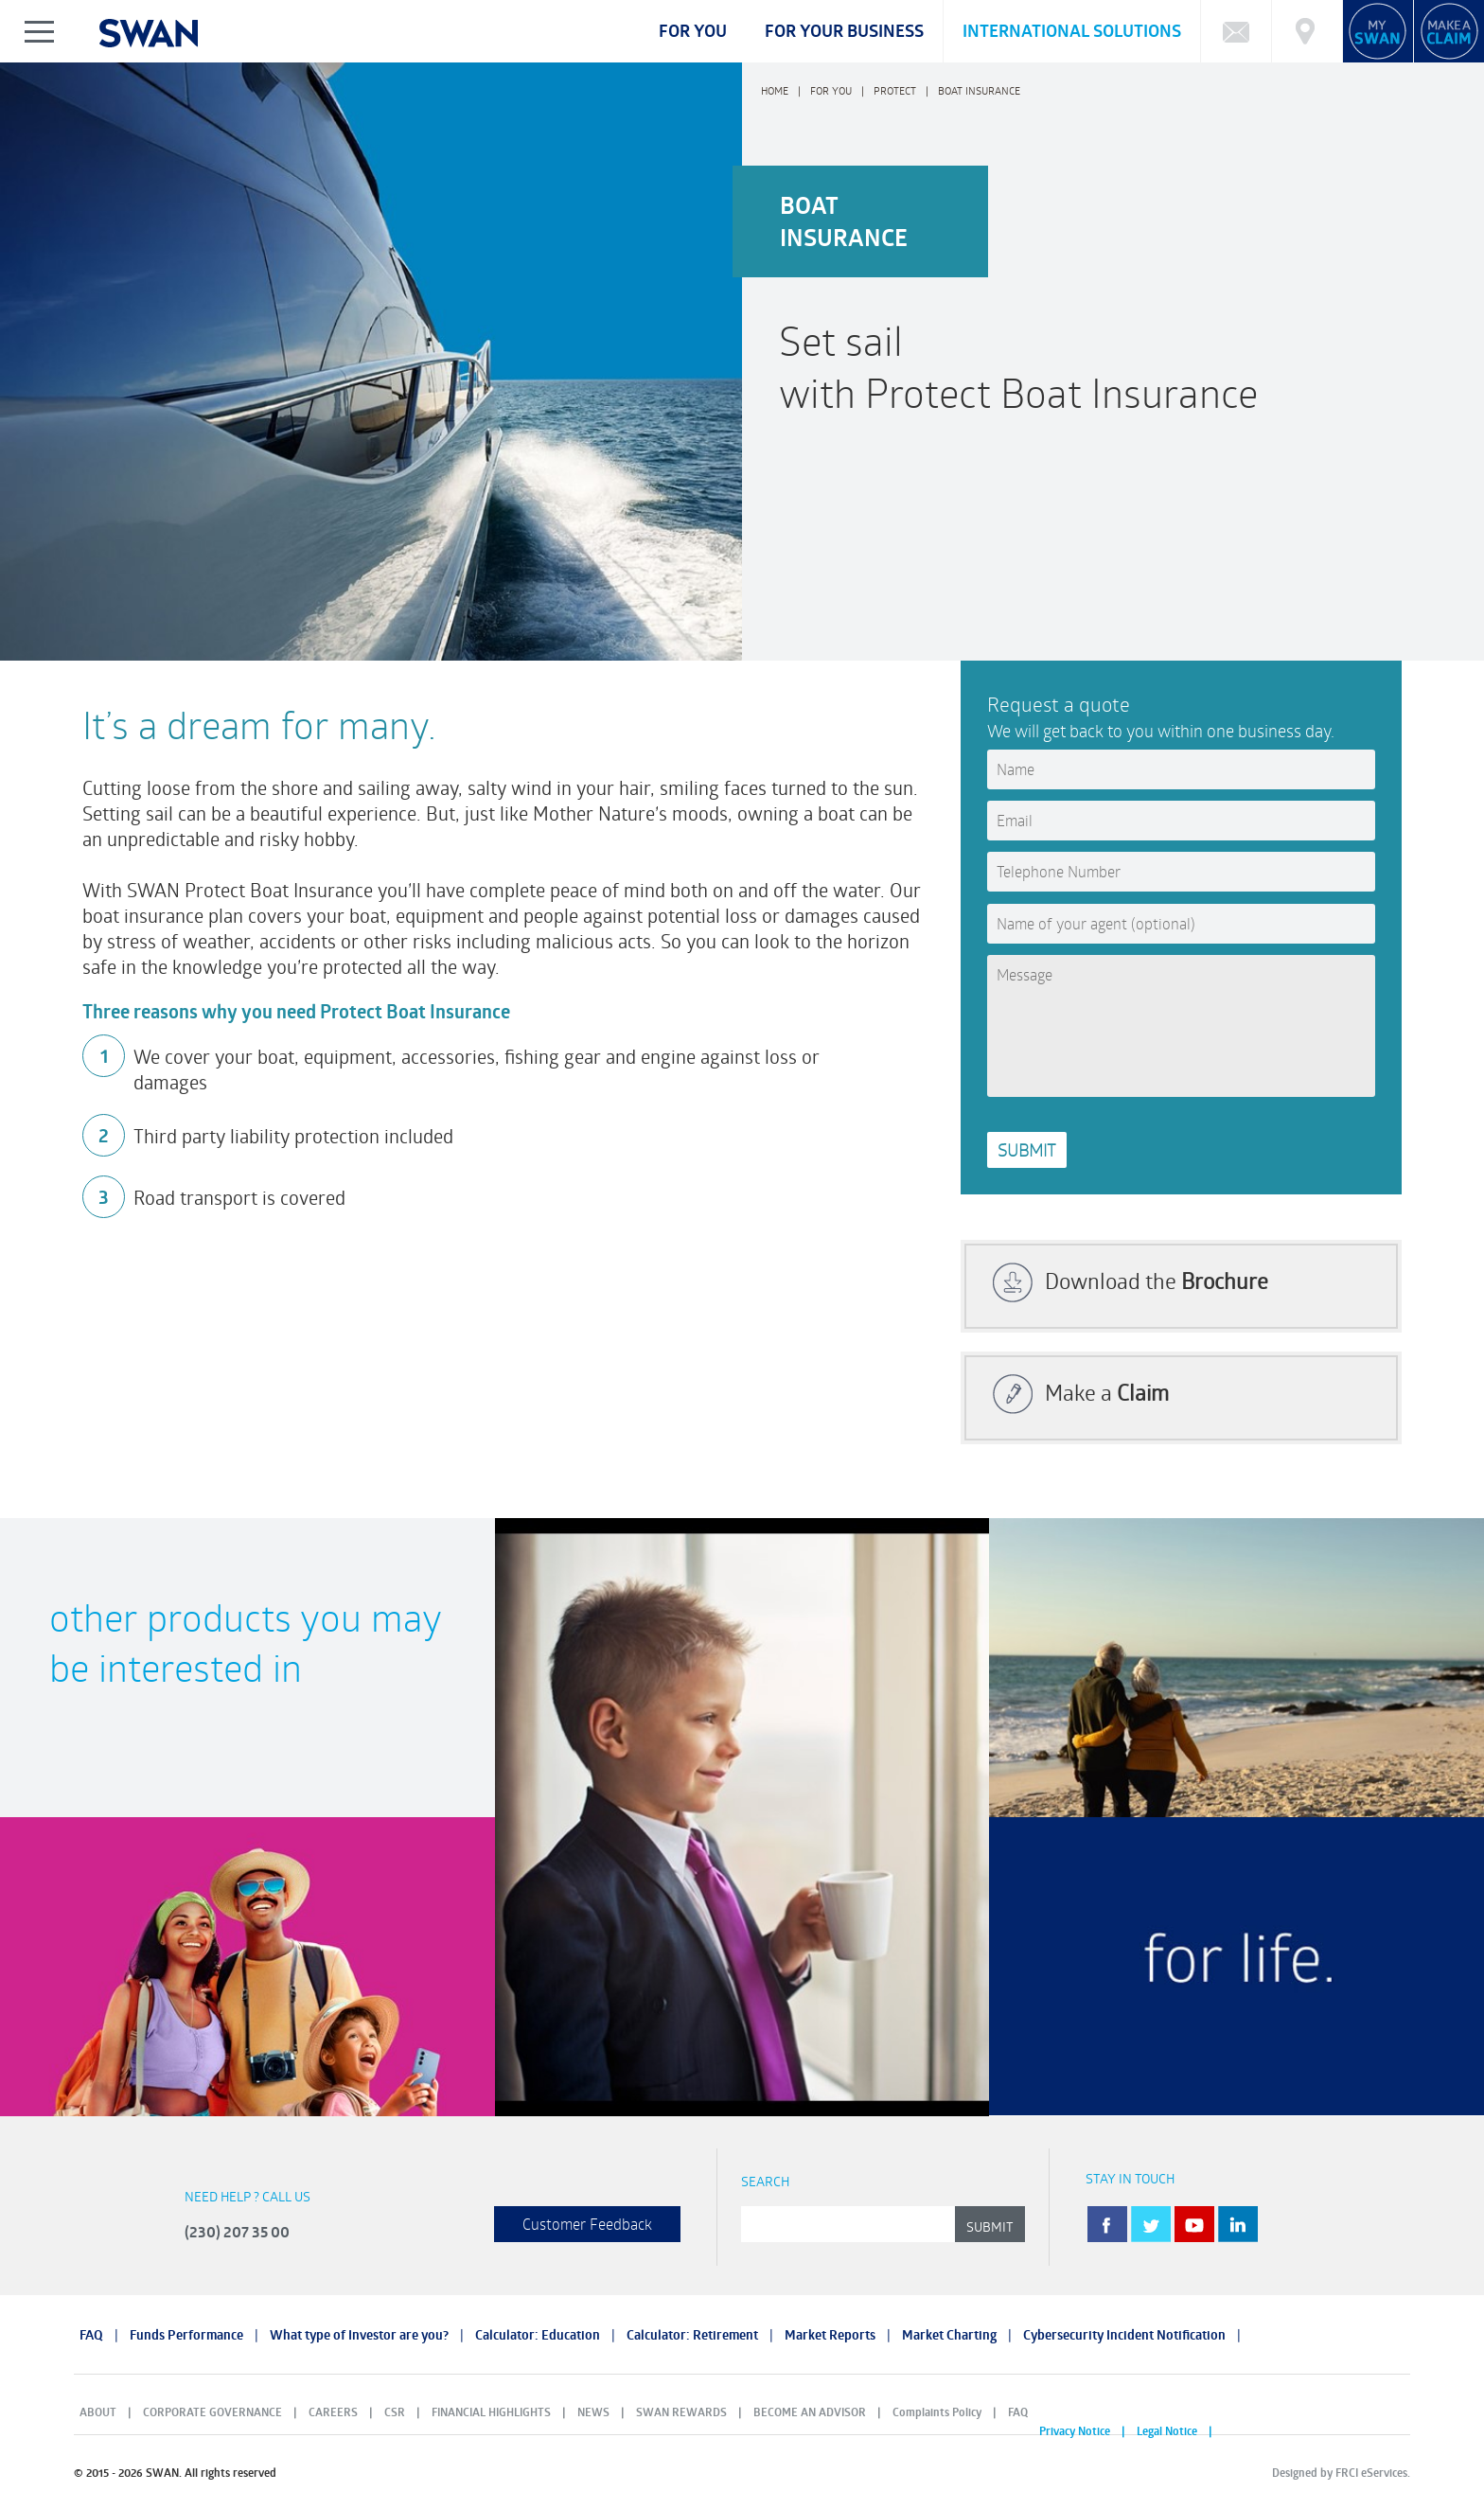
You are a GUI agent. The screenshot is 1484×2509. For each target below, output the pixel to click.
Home (774, 90)
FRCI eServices (1371, 2473)
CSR (394, 2412)
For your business (844, 31)
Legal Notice (1167, 2431)
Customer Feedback (587, 2224)
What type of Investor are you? (359, 2334)
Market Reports (830, 2334)
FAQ (91, 2334)
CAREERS (333, 2412)
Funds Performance (186, 2334)
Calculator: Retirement (692, 2334)
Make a (1107, 1392)
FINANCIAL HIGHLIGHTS (491, 2412)
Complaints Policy (936, 2412)
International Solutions (1072, 31)
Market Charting (949, 2334)
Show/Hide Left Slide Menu (40, 31)
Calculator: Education (537, 2334)
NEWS (593, 2412)
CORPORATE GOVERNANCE (212, 2412)
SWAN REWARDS (681, 2412)
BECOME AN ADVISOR (809, 2412)
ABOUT (98, 2412)
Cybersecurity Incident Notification (1124, 2334)
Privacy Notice (1074, 2431)
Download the (1156, 1280)
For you (693, 31)
